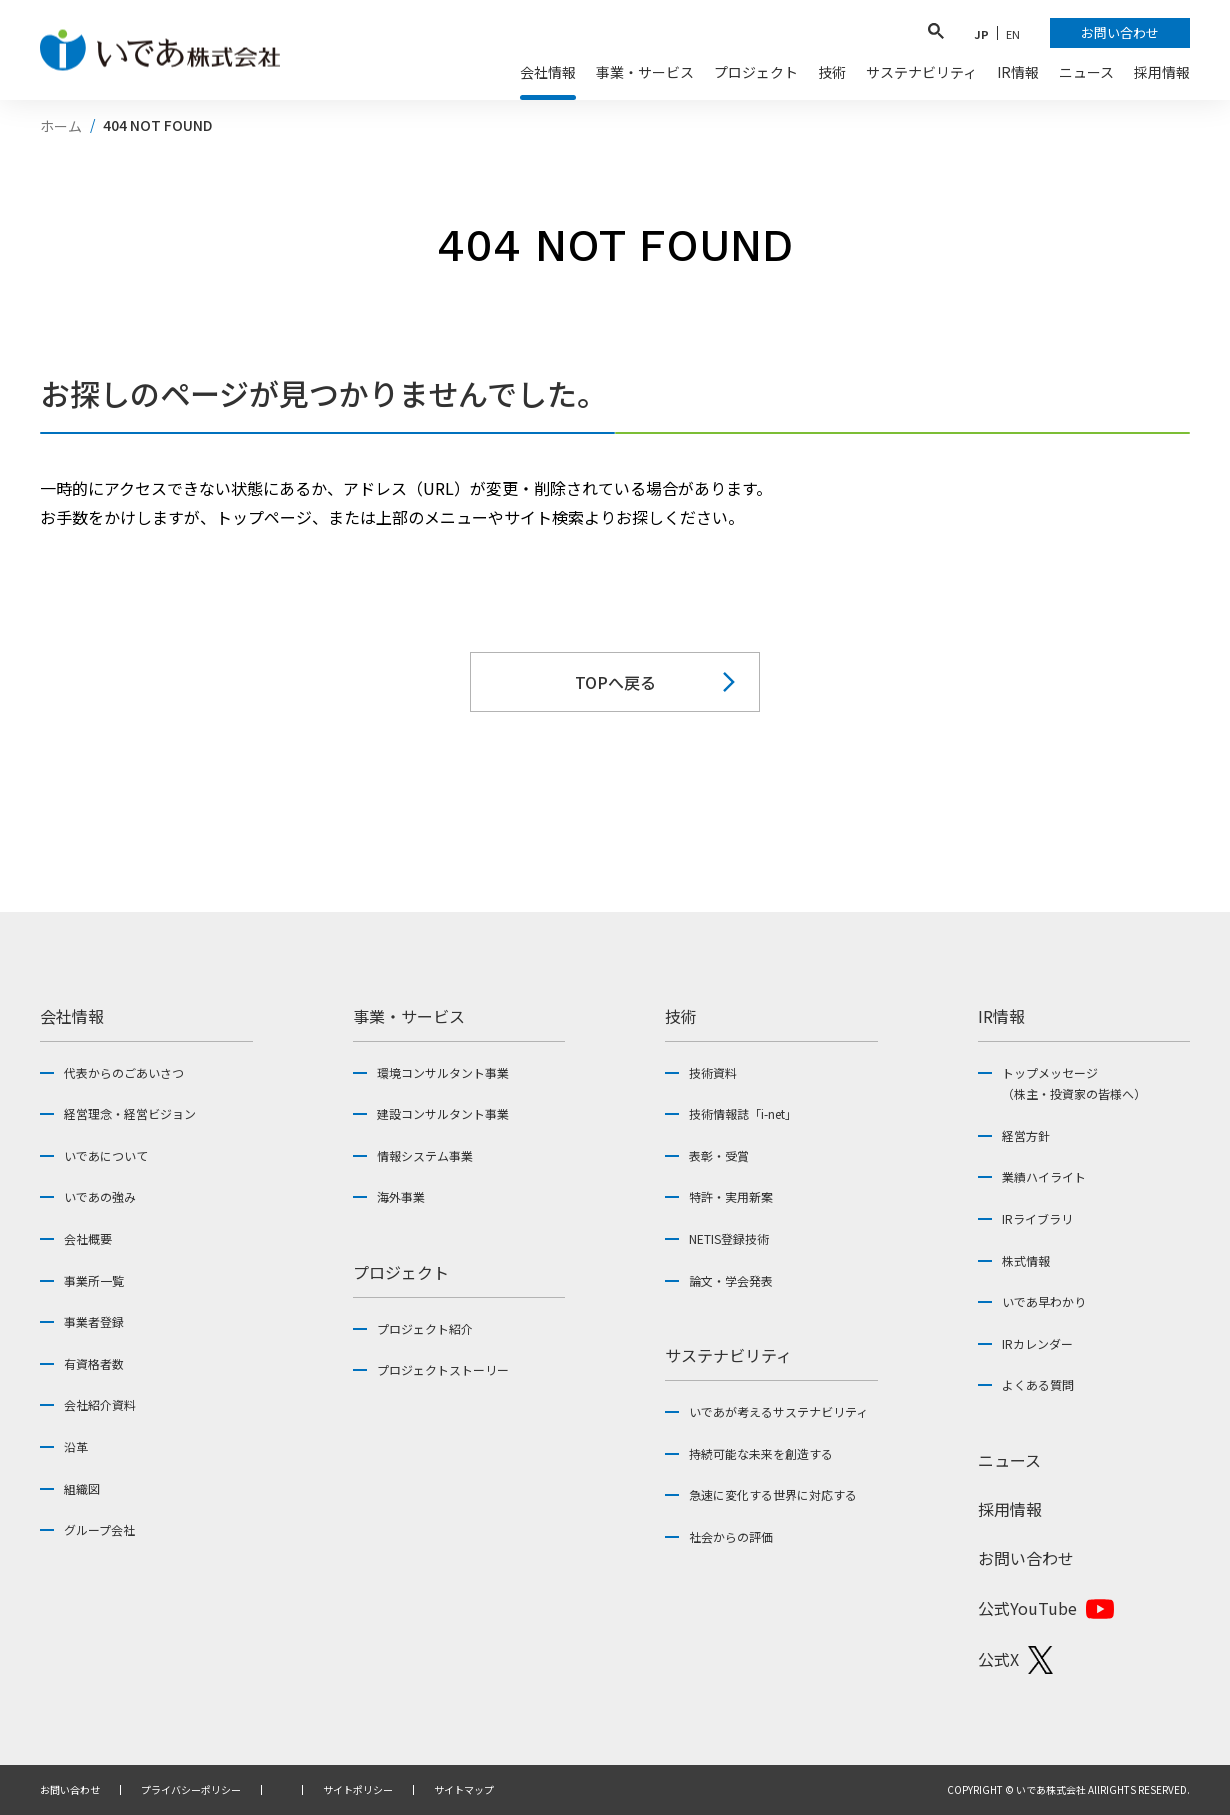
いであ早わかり (1044, 1301)
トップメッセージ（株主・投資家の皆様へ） (1074, 1083)
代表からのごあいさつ (124, 1072)
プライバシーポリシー (191, 1790)
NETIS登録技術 (729, 1238)
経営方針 (1026, 1135)
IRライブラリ (1037, 1218)
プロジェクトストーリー (443, 1369)
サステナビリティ (728, 1355)
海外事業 (401, 1196)
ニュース (1009, 1460)
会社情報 (72, 1016)
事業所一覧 (94, 1280)
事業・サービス (409, 1016)
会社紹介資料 (100, 1404)
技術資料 (713, 1072)
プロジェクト (401, 1272)
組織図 (82, 1488)
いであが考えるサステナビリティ (778, 1411)
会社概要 (88, 1238)
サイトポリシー (358, 1790)
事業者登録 (94, 1321)
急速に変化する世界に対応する (773, 1494)
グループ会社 (99, 1529)
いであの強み (100, 1196)
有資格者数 (94, 1363)
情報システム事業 (425, 1155)
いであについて (106, 1155)
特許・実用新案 (731, 1196)
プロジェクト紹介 (425, 1328)
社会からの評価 (731, 1536)
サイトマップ (464, 1790)
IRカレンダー (1037, 1343)
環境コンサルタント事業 (443, 1072)
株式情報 (1026, 1260)
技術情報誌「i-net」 (743, 1113)
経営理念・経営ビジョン (130, 1113)
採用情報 (1010, 1509)
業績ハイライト (1044, 1176)
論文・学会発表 (731, 1280)
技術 (681, 1016)
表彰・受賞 (719, 1155)
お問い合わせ (1026, 1558)
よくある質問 (1038, 1384)
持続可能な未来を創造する (761, 1453)
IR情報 (1001, 1016)
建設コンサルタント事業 (443, 1113)
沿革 (76, 1446)
